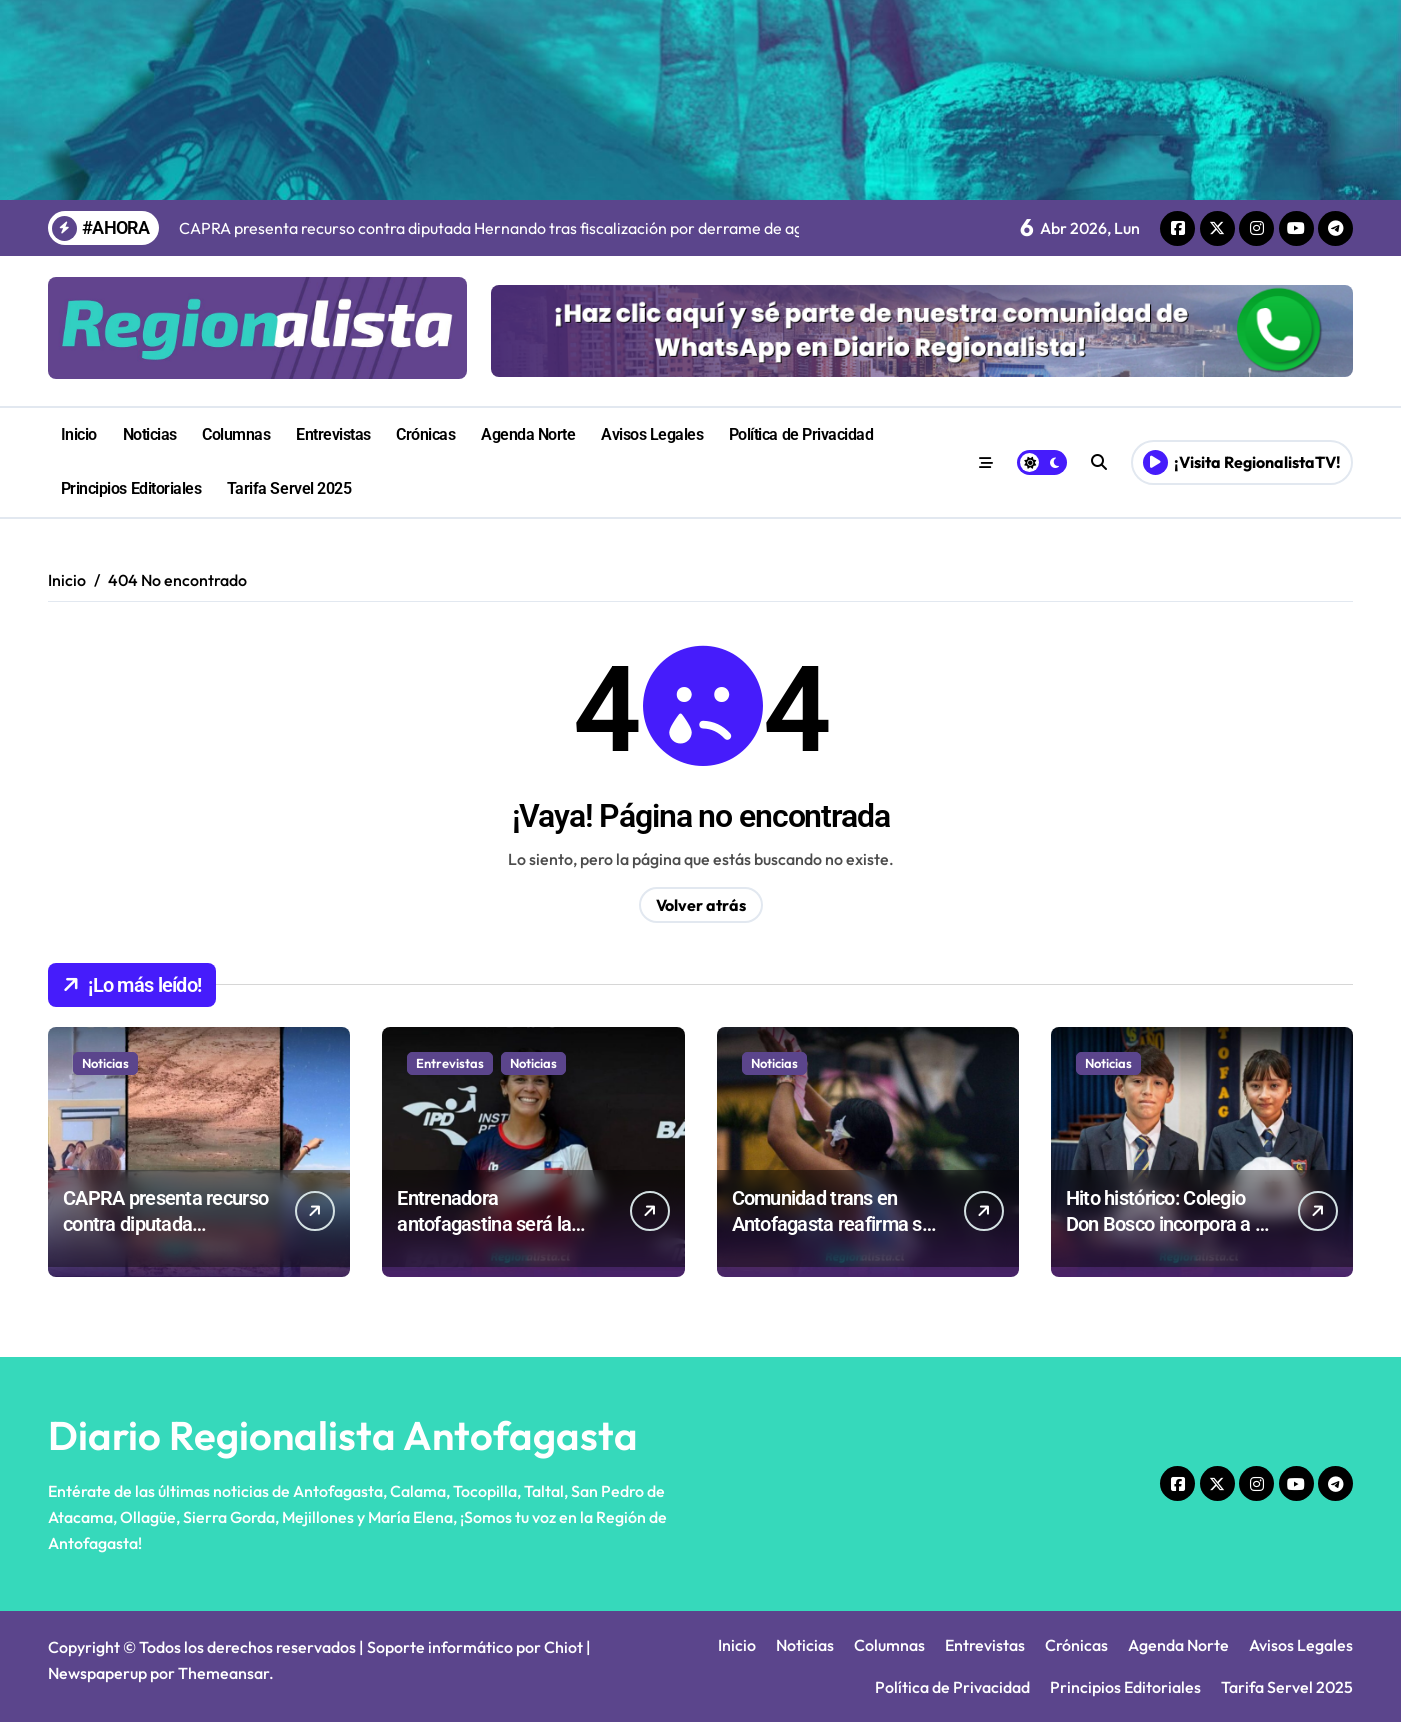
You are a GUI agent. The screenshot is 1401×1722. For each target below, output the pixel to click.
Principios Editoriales (131, 488)
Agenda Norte (528, 434)
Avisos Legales (652, 434)
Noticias (150, 434)
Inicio (79, 434)
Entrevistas (333, 434)
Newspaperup (97, 1673)
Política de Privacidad (801, 434)
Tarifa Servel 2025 (289, 488)
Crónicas (425, 434)
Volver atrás (701, 905)
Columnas (236, 434)
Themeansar (223, 1673)
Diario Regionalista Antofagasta (343, 1435)
